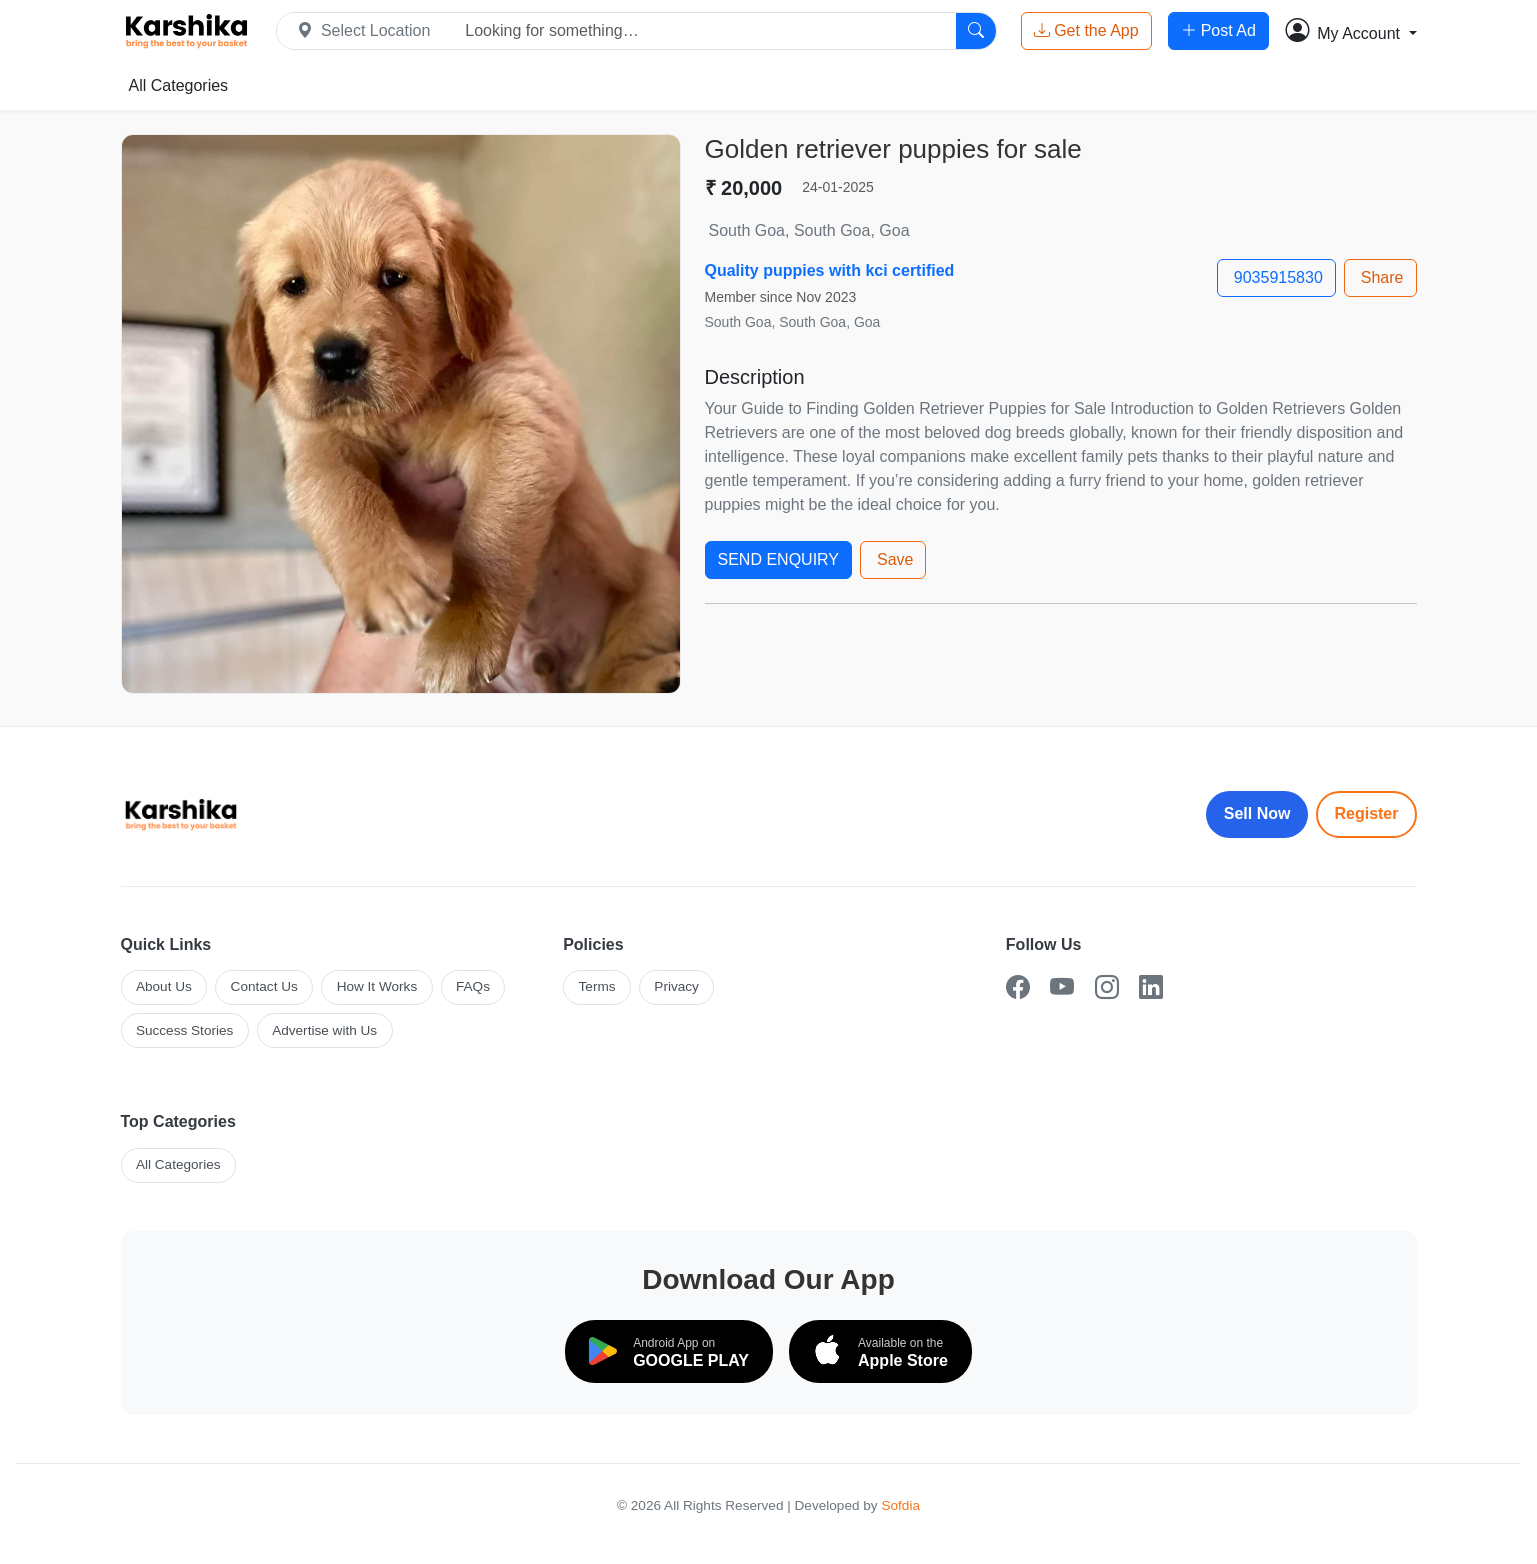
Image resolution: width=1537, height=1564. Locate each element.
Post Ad (1218, 31)
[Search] (976, 31)
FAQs (473, 986)
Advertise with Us (324, 1030)
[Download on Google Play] (669, 1351)
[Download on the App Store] (880, 1351)
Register (1366, 813)
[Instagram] (1107, 987)
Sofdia (900, 1505)
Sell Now (1257, 813)
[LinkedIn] (1151, 987)
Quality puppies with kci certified (830, 270)
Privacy (676, 986)
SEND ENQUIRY (779, 559)
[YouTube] (1062, 987)
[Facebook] (1018, 987)
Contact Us (264, 986)
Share (1382, 277)
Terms (597, 986)
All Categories (179, 85)
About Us (164, 986)
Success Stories (184, 1030)
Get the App (1086, 31)
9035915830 (1278, 277)
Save (895, 559)
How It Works (377, 986)
